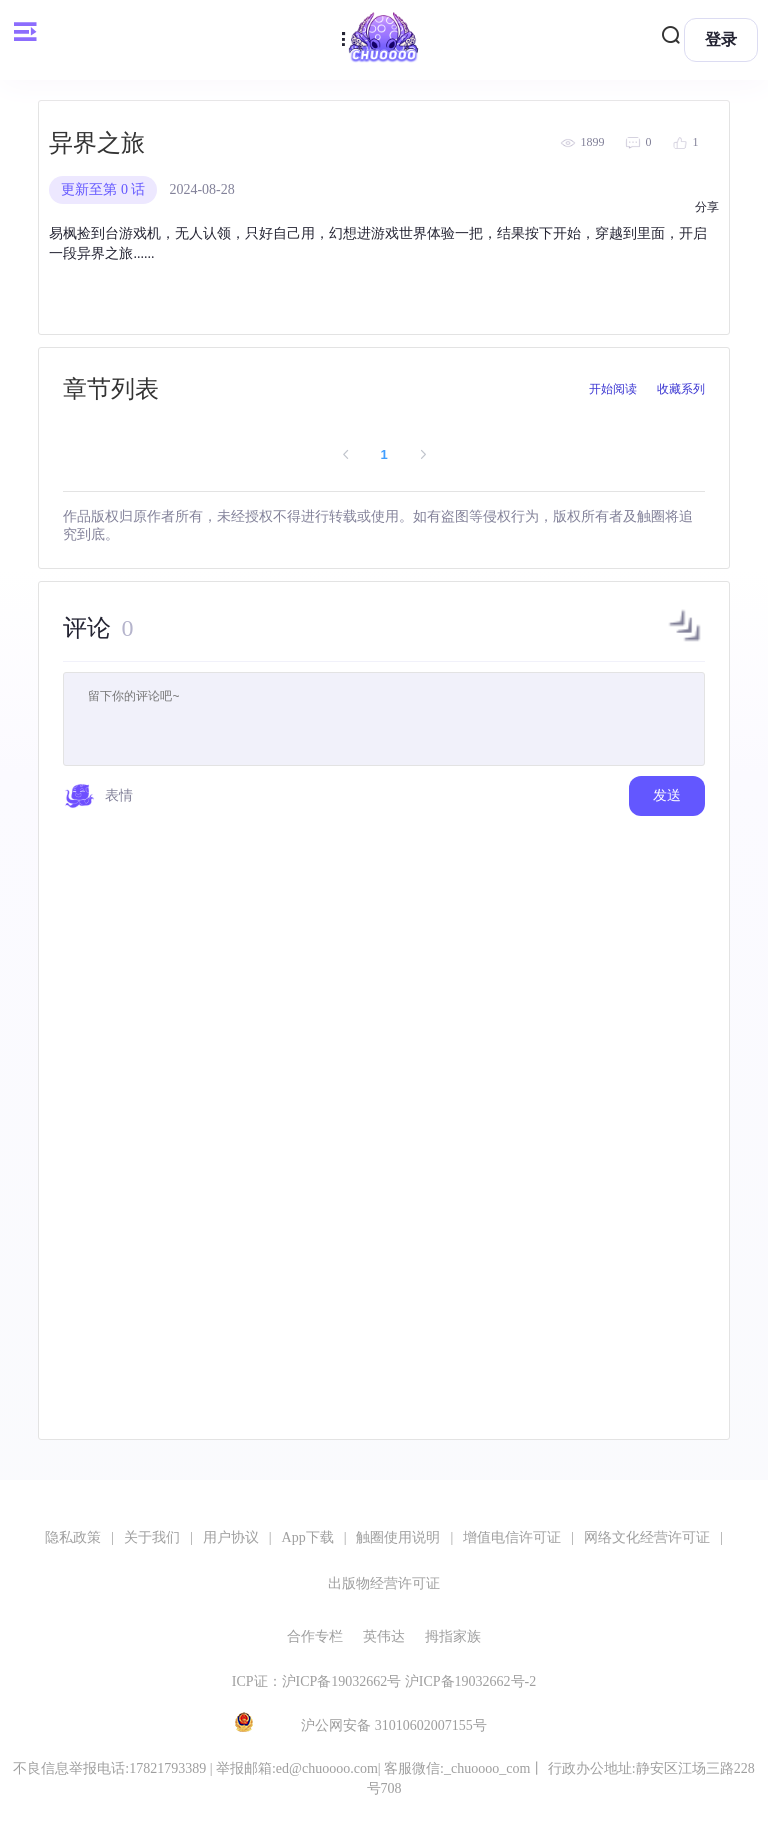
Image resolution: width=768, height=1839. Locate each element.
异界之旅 (97, 143)
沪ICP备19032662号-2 (470, 1681)
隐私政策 (73, 1537)
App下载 (308, 1537)
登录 (721, 39)
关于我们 (152, 1537)
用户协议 (231, 1537)
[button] (685, 641)
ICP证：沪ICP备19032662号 (317, 1681)
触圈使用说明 (398, 1537)
